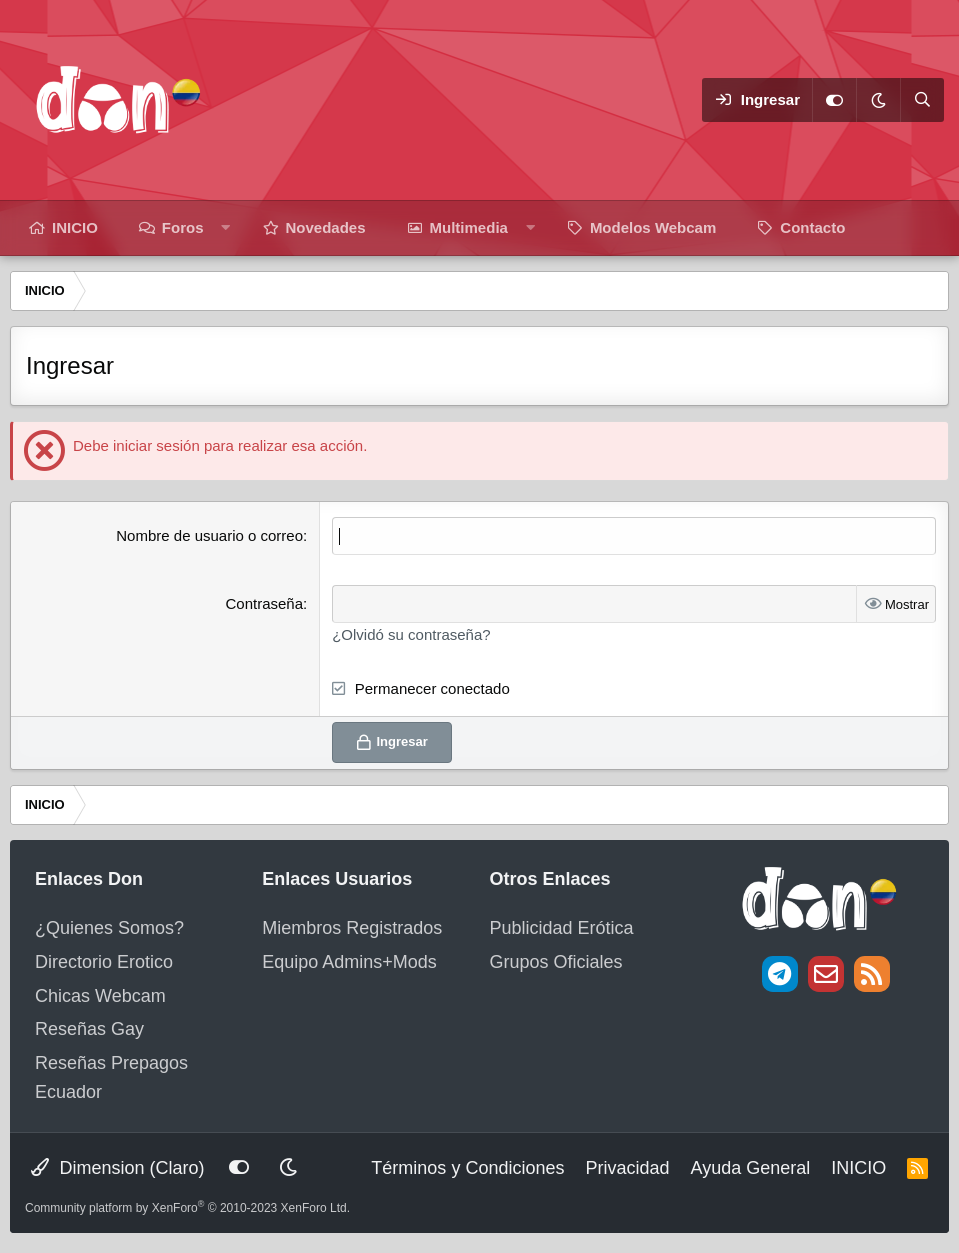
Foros (183, 227)
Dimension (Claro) (117, 1168)
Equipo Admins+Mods (349, 962)
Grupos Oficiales (556, 962)
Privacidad (627, 1168)
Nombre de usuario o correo (209, 535)
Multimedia (469, 227)
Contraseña (264, 603)
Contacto (812, 227)
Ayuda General (750, 1168)
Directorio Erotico (104, 962)
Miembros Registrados (352, 928)
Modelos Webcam (653, 227)
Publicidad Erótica (562, 928)
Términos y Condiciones (467, 1168)
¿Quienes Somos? (109, 928)
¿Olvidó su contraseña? (411, 634)
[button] (225, 228)
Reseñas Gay (89, 1029)
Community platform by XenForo (187, 1208)
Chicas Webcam (100, 996)
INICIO (75, 227)
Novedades (326, 227)
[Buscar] (922, 100)
